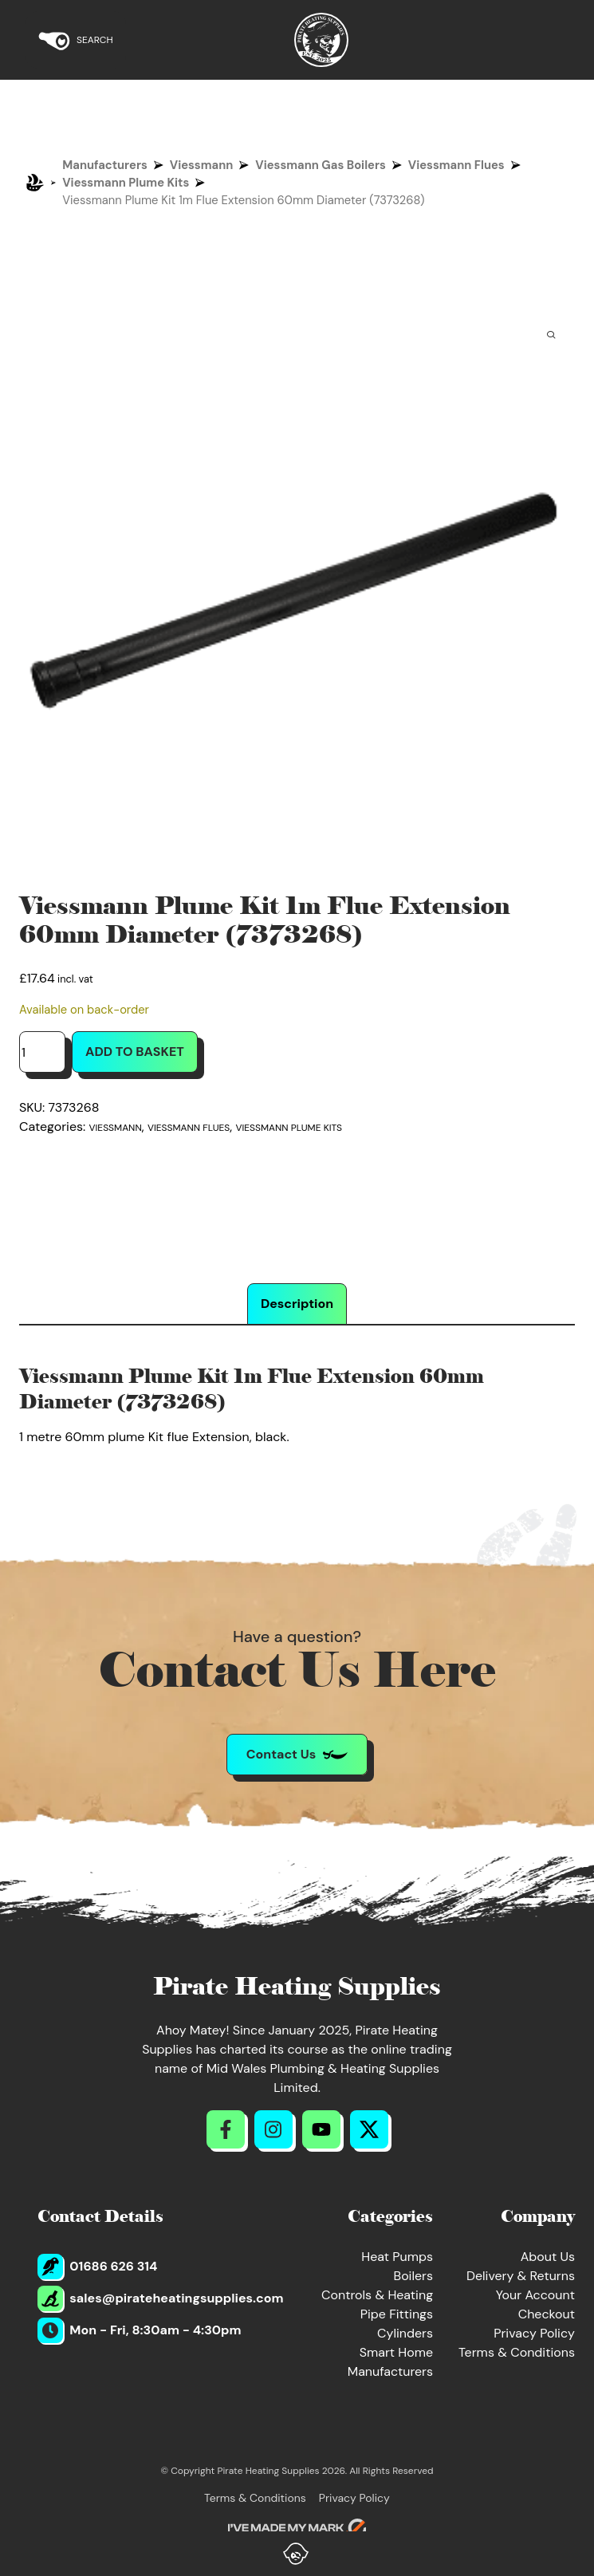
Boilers (413, 2275)
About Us (548, 2256)
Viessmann (202, 165)
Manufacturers (105, 165)
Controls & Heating (377, 2294)
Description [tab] (297, 1303)
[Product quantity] (42, 1052)
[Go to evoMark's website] (297, 2528)
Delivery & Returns (520, 2275)
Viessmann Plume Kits (125, 183)
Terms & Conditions (516, 2352)
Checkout (546, 2314)
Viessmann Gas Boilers (320, 165)
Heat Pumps (397, 2256)
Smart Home (396, 2352)
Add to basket (134, 1051)
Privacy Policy (534, 2333)
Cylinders (405, 2333)
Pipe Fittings (396, 2314)
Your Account (535, 2294)
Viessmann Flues (456, 165)
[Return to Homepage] (321, 40)
